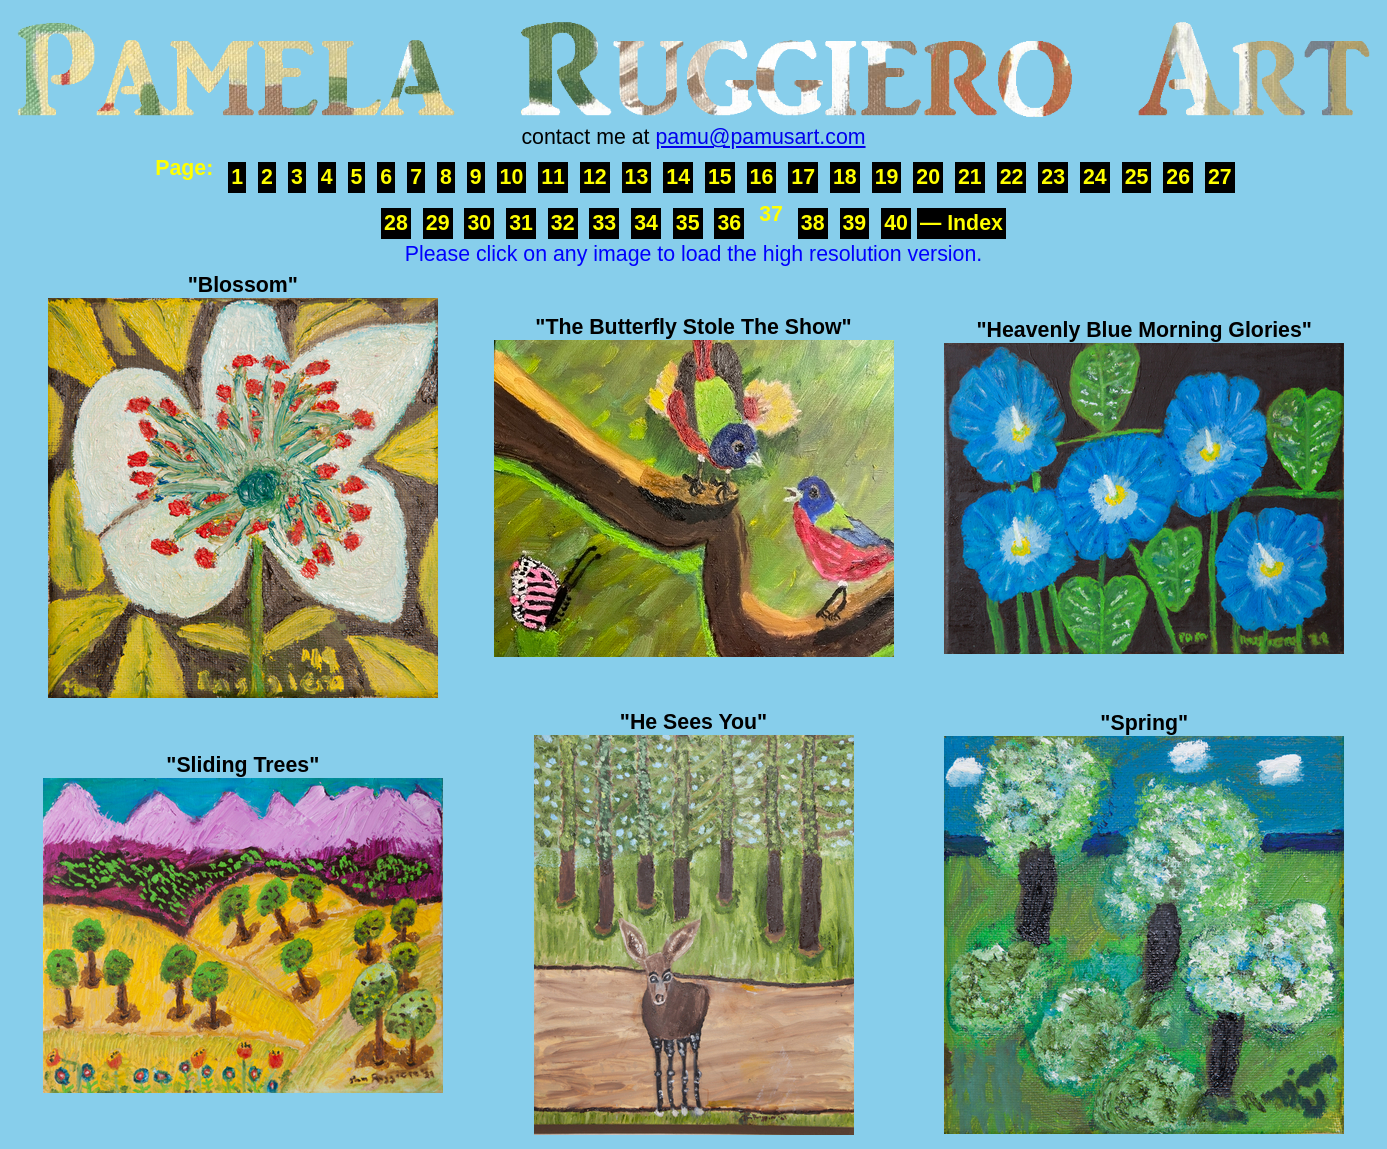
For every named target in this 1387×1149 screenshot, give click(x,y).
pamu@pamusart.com (760, 137)
